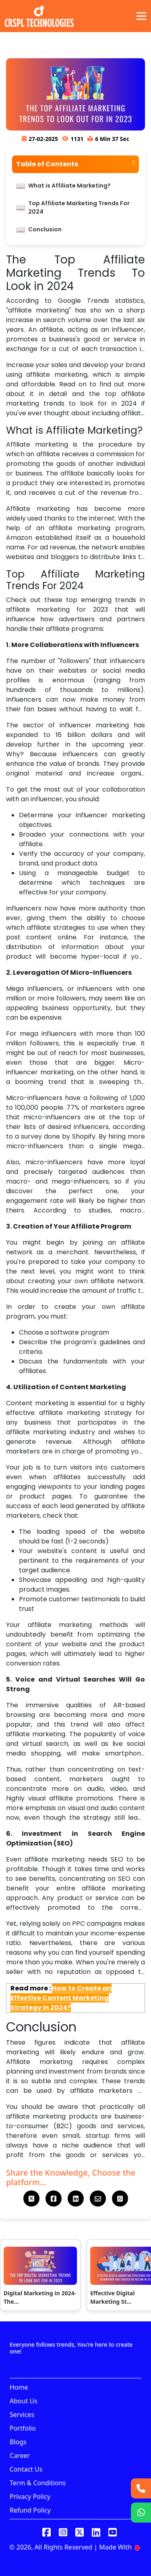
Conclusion (45, 229)
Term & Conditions (38, 2482)
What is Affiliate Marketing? (69, 186)
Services (22, 2414)
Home (19, 2387)
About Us (23, 2400)
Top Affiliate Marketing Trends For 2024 (79, 207)
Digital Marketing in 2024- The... (40, 2297)
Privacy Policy (30, 2496)
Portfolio (23, 2428)
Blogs (18, 2441)
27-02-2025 (43, 139)
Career (20, 2455)
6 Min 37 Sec (112, 139)
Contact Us (26, 2469)
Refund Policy (30, 2510)
